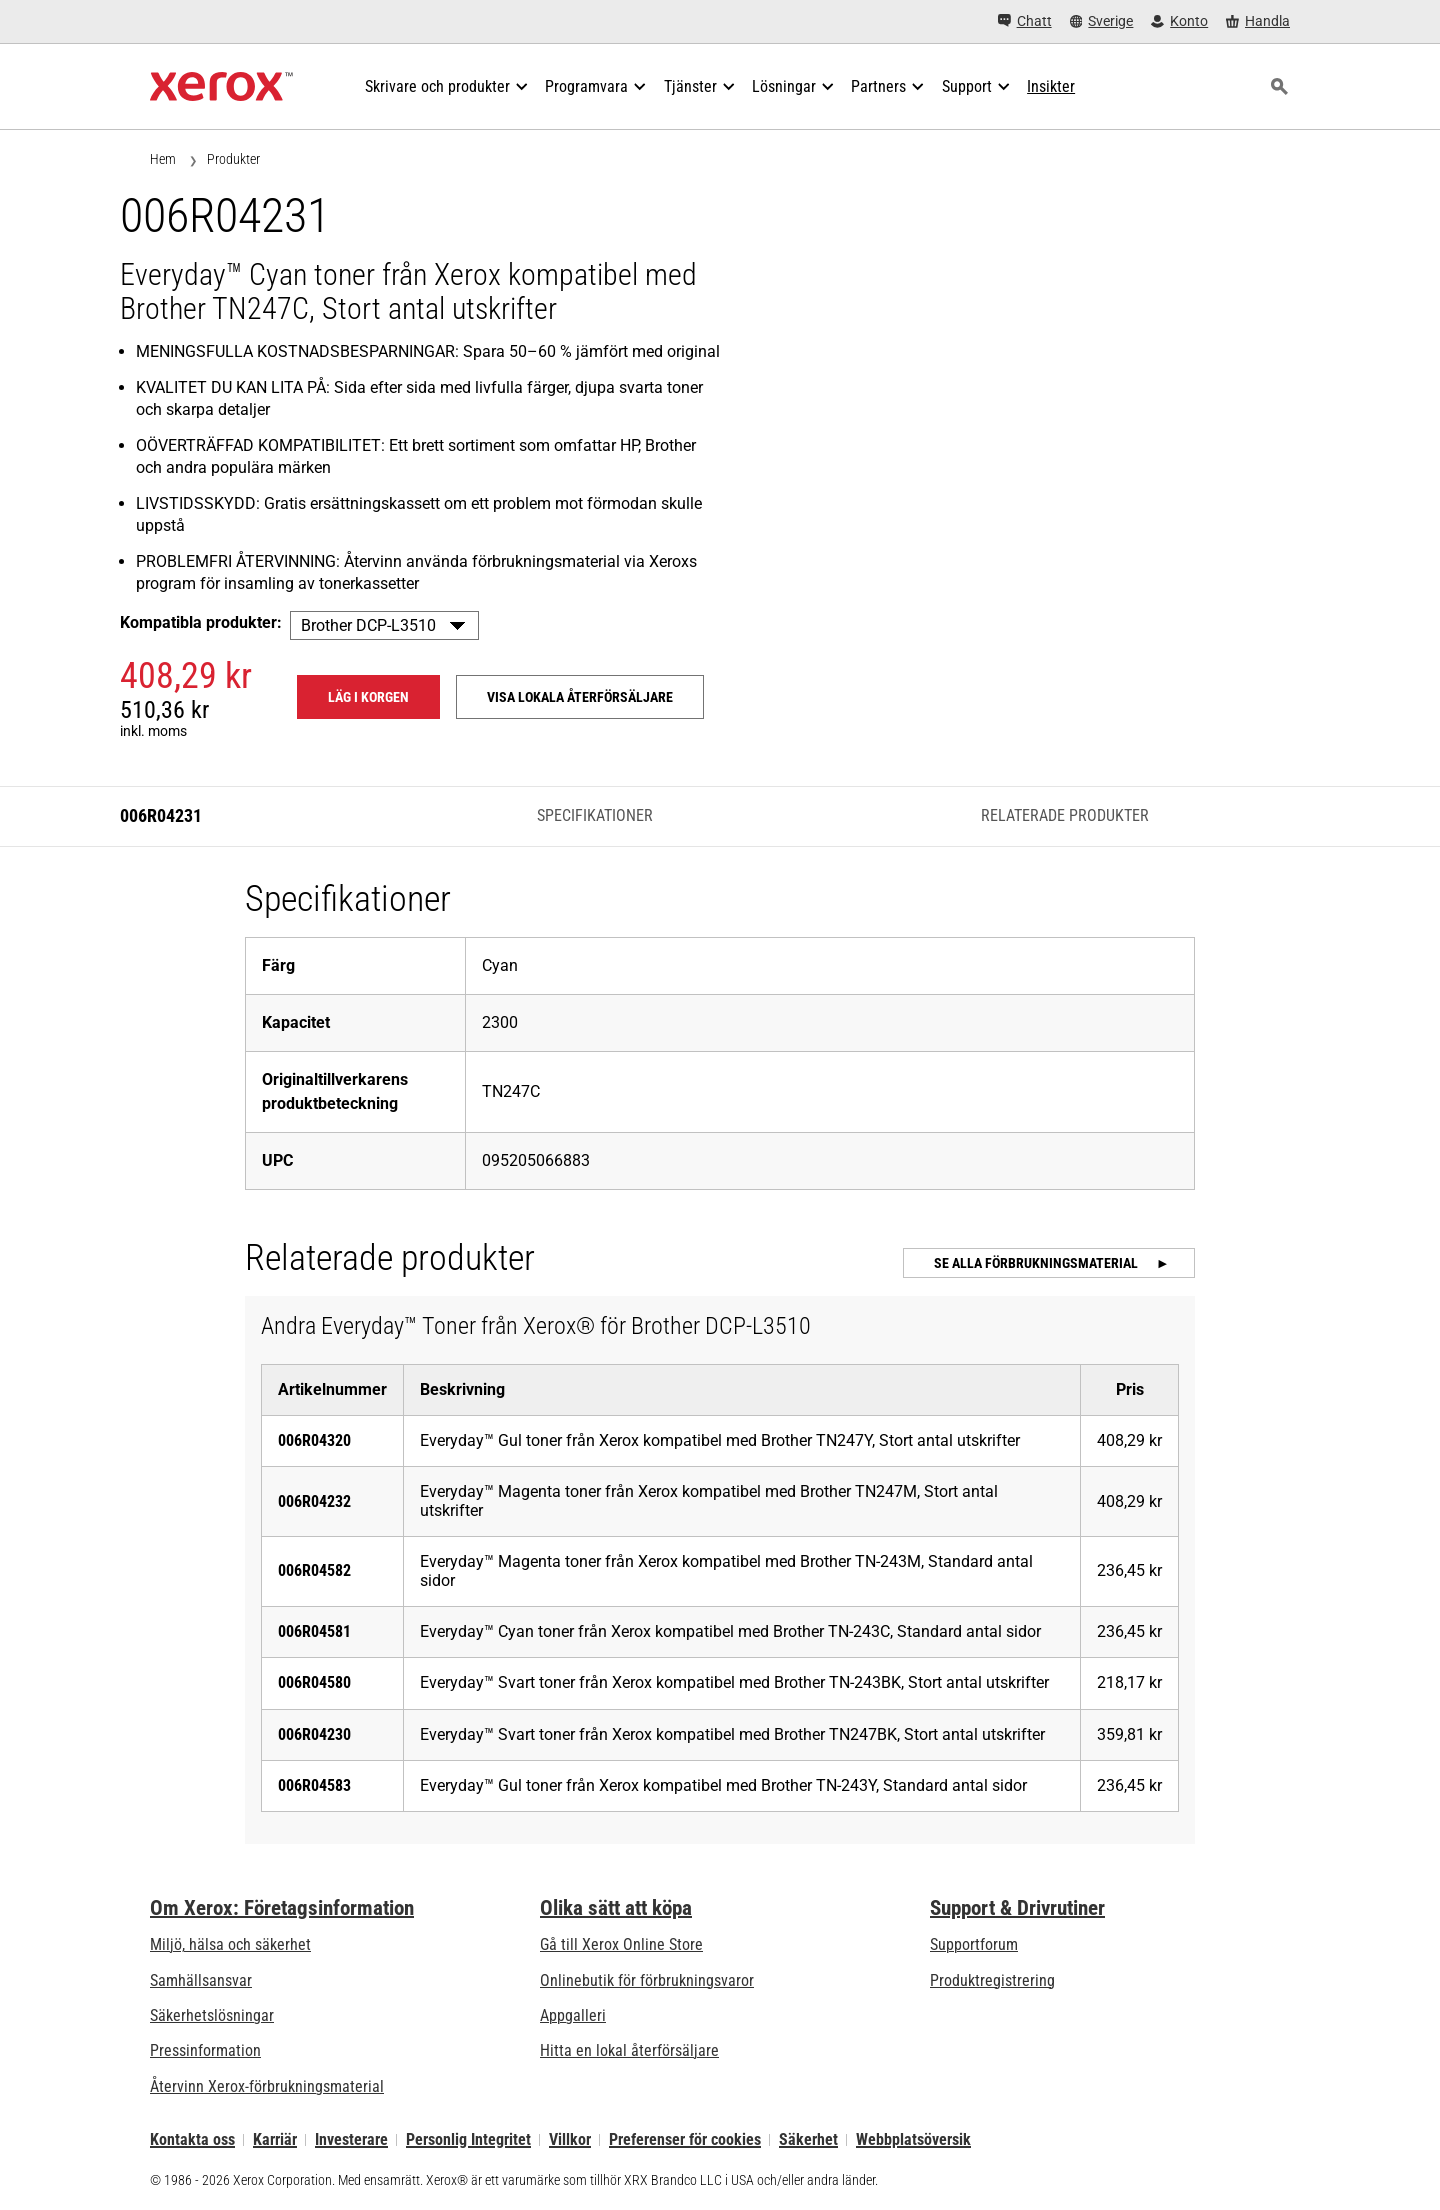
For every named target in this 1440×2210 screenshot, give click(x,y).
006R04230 (314, 1734)
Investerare (351, 2139)
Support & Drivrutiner (1017, 1908)
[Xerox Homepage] (221, 87)
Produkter (233, 159)
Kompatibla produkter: (201, 622)
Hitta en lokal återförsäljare (629, 2050)
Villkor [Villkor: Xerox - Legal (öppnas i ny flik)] (570, 2139)
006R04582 (314, 1570)
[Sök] (1279, 87)
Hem (163, 159)
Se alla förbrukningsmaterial (1037, 1263)
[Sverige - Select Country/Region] (1102, 21)
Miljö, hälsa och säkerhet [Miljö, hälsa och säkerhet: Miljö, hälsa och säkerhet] (230, 1944)
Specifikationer (595, 815)
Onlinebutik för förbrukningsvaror (647, 1980)
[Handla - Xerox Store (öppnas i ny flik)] (1258, 21)
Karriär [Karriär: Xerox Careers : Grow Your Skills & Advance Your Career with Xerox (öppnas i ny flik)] (275, 2139)
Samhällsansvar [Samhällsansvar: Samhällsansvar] (201, 1980)
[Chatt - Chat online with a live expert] (1025, 21)
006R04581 (314, 1631)
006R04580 (314, 1682)
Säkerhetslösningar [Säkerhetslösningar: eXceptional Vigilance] (212, 2015)
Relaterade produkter (1065, 815)
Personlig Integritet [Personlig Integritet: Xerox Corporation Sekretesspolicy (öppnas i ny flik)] (468, 2139)
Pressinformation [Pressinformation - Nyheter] (205, 2050)
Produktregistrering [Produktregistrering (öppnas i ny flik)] (992, 1980)
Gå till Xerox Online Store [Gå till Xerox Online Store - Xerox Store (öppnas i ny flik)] (621, 1944)
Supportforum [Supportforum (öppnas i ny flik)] (974, 1944)
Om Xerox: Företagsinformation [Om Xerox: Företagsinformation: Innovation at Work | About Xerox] (282, 1908)
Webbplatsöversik (913, 2139)
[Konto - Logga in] (1179, 21)
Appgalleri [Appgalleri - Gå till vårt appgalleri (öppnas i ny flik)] (573, 2015)
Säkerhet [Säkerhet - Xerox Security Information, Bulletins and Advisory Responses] (808, 2139)
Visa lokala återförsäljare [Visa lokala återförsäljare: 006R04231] (580, 697)
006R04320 (314, 1440)
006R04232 (314, 1501)
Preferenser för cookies (685, 2139)
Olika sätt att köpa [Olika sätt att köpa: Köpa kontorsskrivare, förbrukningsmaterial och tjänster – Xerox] (616, 1908)
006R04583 (314, 1785)
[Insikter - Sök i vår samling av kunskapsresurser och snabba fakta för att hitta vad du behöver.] (1051, 87)
